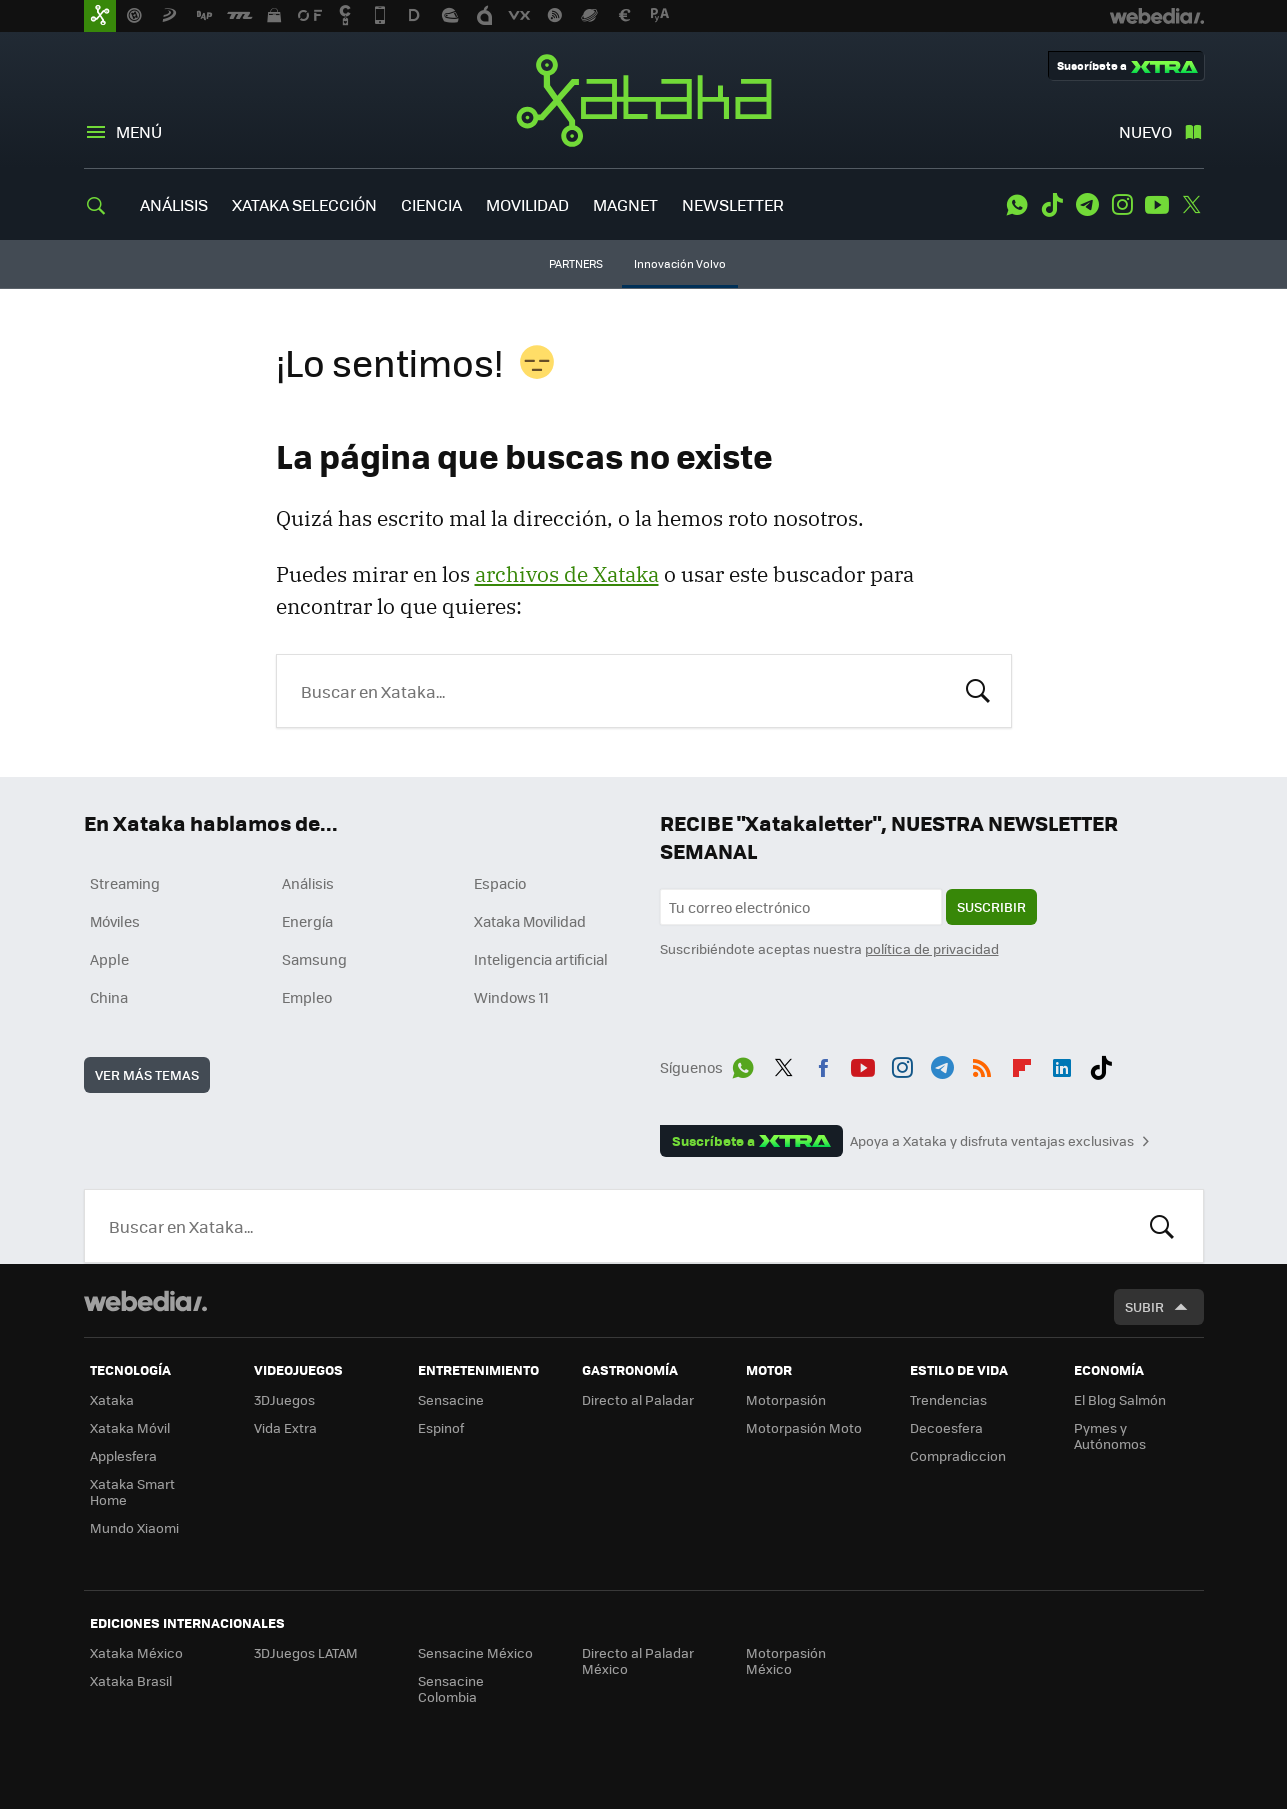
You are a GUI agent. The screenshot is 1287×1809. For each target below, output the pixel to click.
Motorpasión (786, 1399)
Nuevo (1145, 131)
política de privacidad (932, 948)
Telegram (1087, 205)
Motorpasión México (786, 1660)
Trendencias (948, 1399)
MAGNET (625, 204)
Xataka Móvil (130, 1427)
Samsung (314, 959)
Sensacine (451, 1399)
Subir (1144, 1306)
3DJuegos (284, 1399)
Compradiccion (958, 1455)
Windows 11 (511, 997)
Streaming (125, 883)
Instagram (1122, 205)
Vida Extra (285, 1427)
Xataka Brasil (131, 1680)
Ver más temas (147, 1074)
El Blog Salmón (1120, 1399)
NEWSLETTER (733, 204)
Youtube (1157, 205)
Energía (307, 921)
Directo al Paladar (638, 1399)
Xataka (644, 100)
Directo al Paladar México (638, 1660)
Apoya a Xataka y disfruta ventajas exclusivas (992, 1141)
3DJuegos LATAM (306, 1652)
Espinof (441, 1427)
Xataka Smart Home (132, 1491)
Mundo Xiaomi (134, 1527)
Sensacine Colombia (451, 1688)
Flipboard (1022, 1064)
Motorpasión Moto (804, 1427)
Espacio (500, 883)
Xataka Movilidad (530, 921)
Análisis (308, 883)
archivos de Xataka (567, 574)
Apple (109, 959)
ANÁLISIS (174, 204)
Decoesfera (946, 1427)
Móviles (115, 921)
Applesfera (123, 1455)
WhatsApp (1017, 205)
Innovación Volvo (680, 263)
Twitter (1192, 205)
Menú (139, 131)
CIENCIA (431, 204)
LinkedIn (1062, 1064)
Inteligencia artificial (541, 959)
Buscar (978, 689)
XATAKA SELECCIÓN (304, 204)
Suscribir (991, 906)
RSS (982, 1064)
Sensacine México (475, 1652)
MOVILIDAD (527, 204)
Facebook (823, 1064)
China (109, 997)
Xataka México (136, 1652)
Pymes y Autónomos (1110, 1435)
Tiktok (1052, 205)
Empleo (307, 997)
